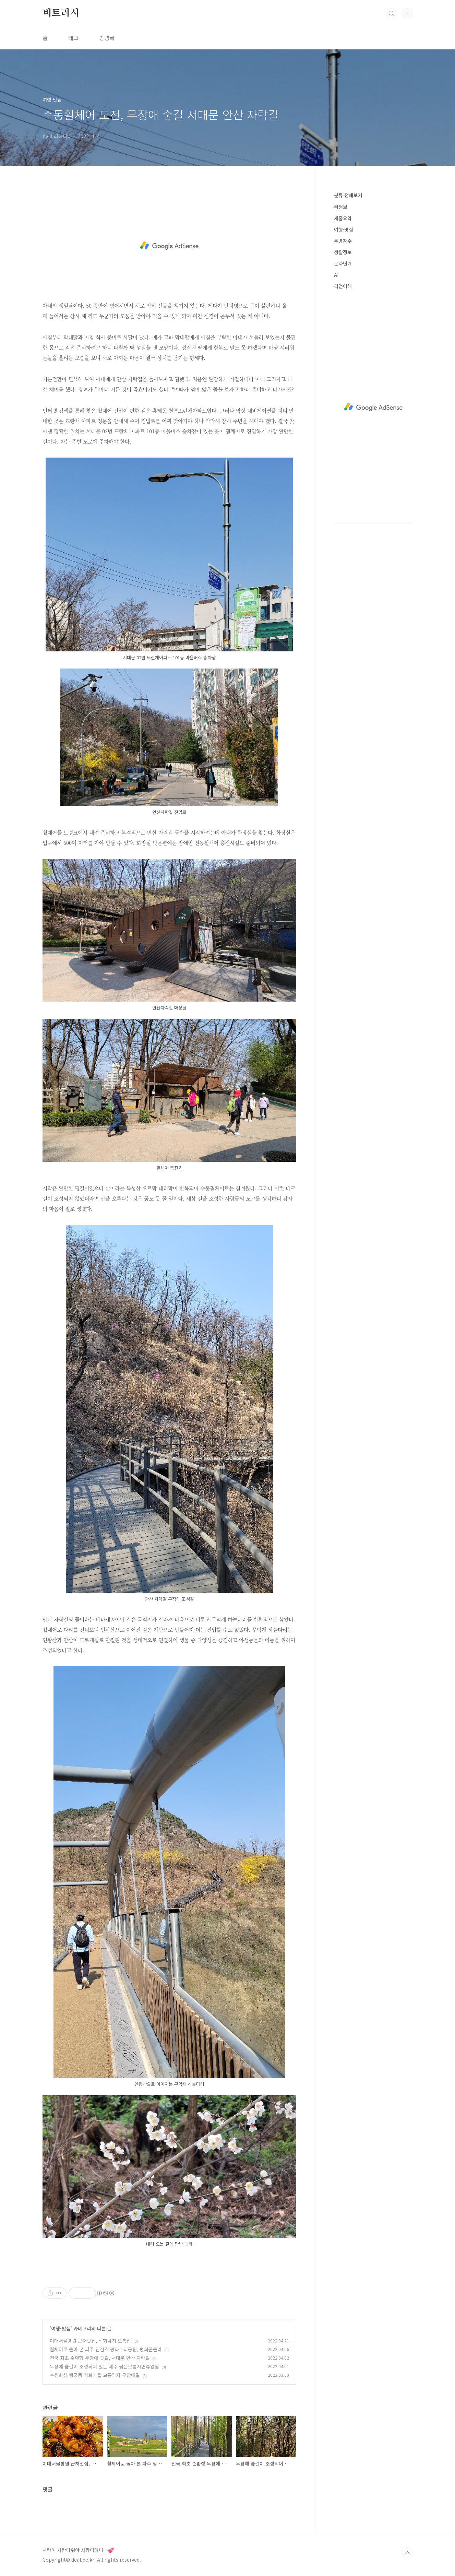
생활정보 (343, 252)
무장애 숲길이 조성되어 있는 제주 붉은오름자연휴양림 (104, 2366)
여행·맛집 (61, 2328)
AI (336, 274)
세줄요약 (343, 218)
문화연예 (343, 263)
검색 (391, 14)
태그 (73, 38)
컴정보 (340, 206)
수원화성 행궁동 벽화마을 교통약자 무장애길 (95, 2375)
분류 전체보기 (348, 195)
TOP (407, 2552)
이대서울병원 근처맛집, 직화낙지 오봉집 (90, 2340)
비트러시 (61, 13)
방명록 (107, 38)
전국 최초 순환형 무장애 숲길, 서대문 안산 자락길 (100, 2357)
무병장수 (343, 240)
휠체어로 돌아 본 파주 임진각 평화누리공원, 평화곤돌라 (106, 2349)
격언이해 (343, 286)
